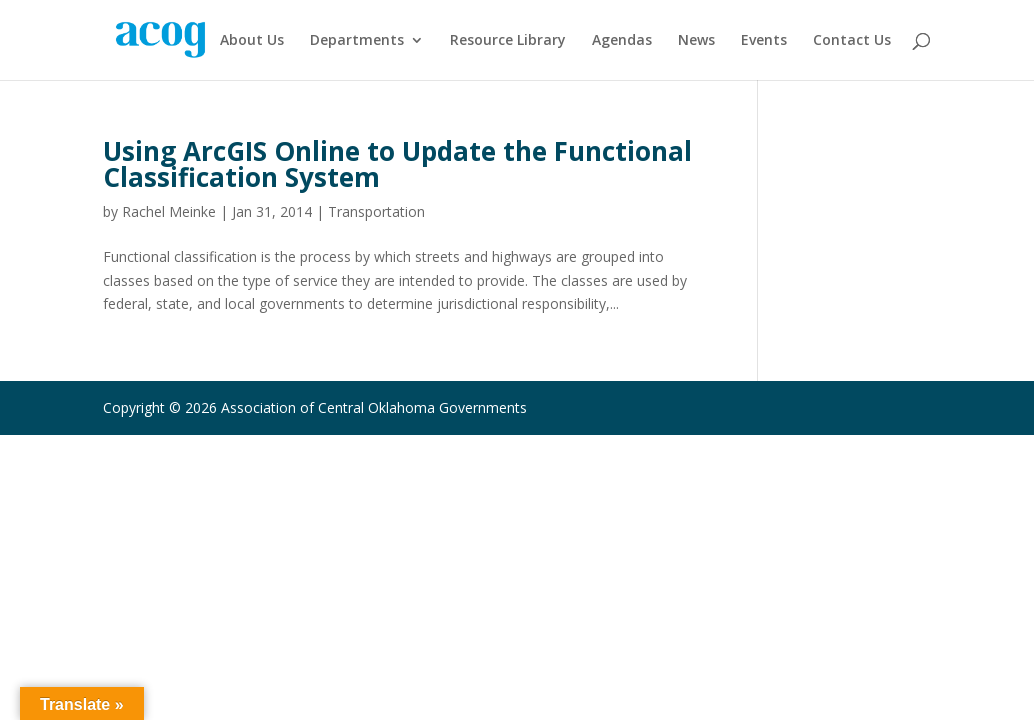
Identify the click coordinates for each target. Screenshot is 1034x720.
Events (764, 41)
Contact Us (852, 41)
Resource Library (508, 41)
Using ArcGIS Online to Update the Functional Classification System (397, 164)
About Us (252, 41)
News (696, 41)
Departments (357, 41)
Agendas (622, 41)
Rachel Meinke (169, 211)
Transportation (376, 211)
